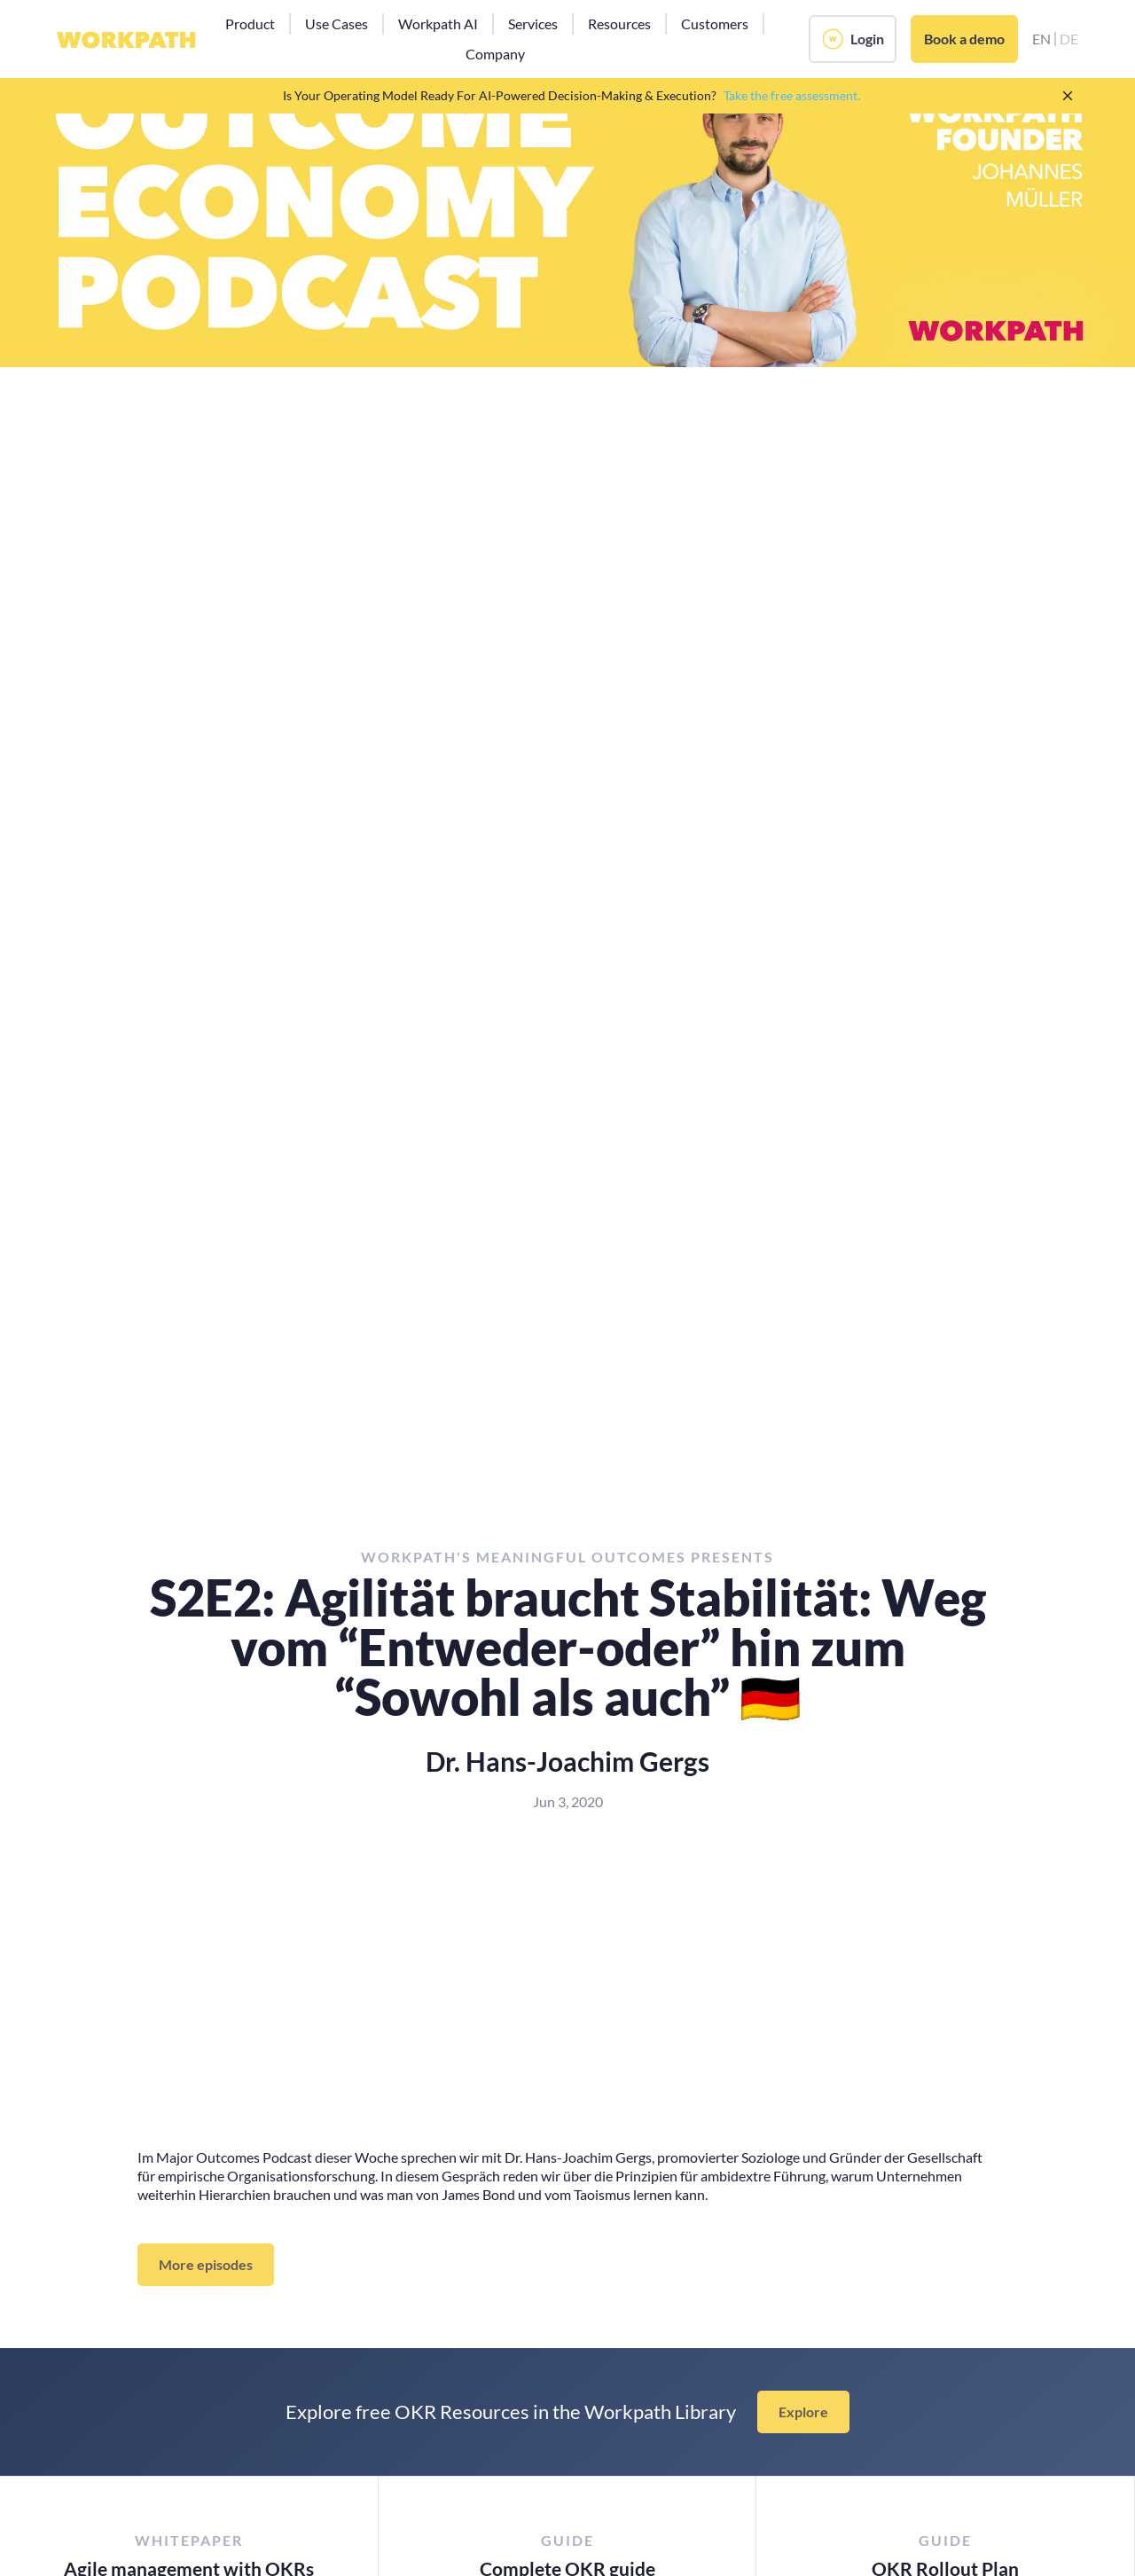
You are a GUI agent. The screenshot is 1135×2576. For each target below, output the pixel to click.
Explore (803, 2411)
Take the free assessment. (792, 95)
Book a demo (964, 38)
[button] (250, 24)
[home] (126, 39)
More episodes (206, 2264)
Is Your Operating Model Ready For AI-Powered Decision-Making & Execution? (499, 95)
